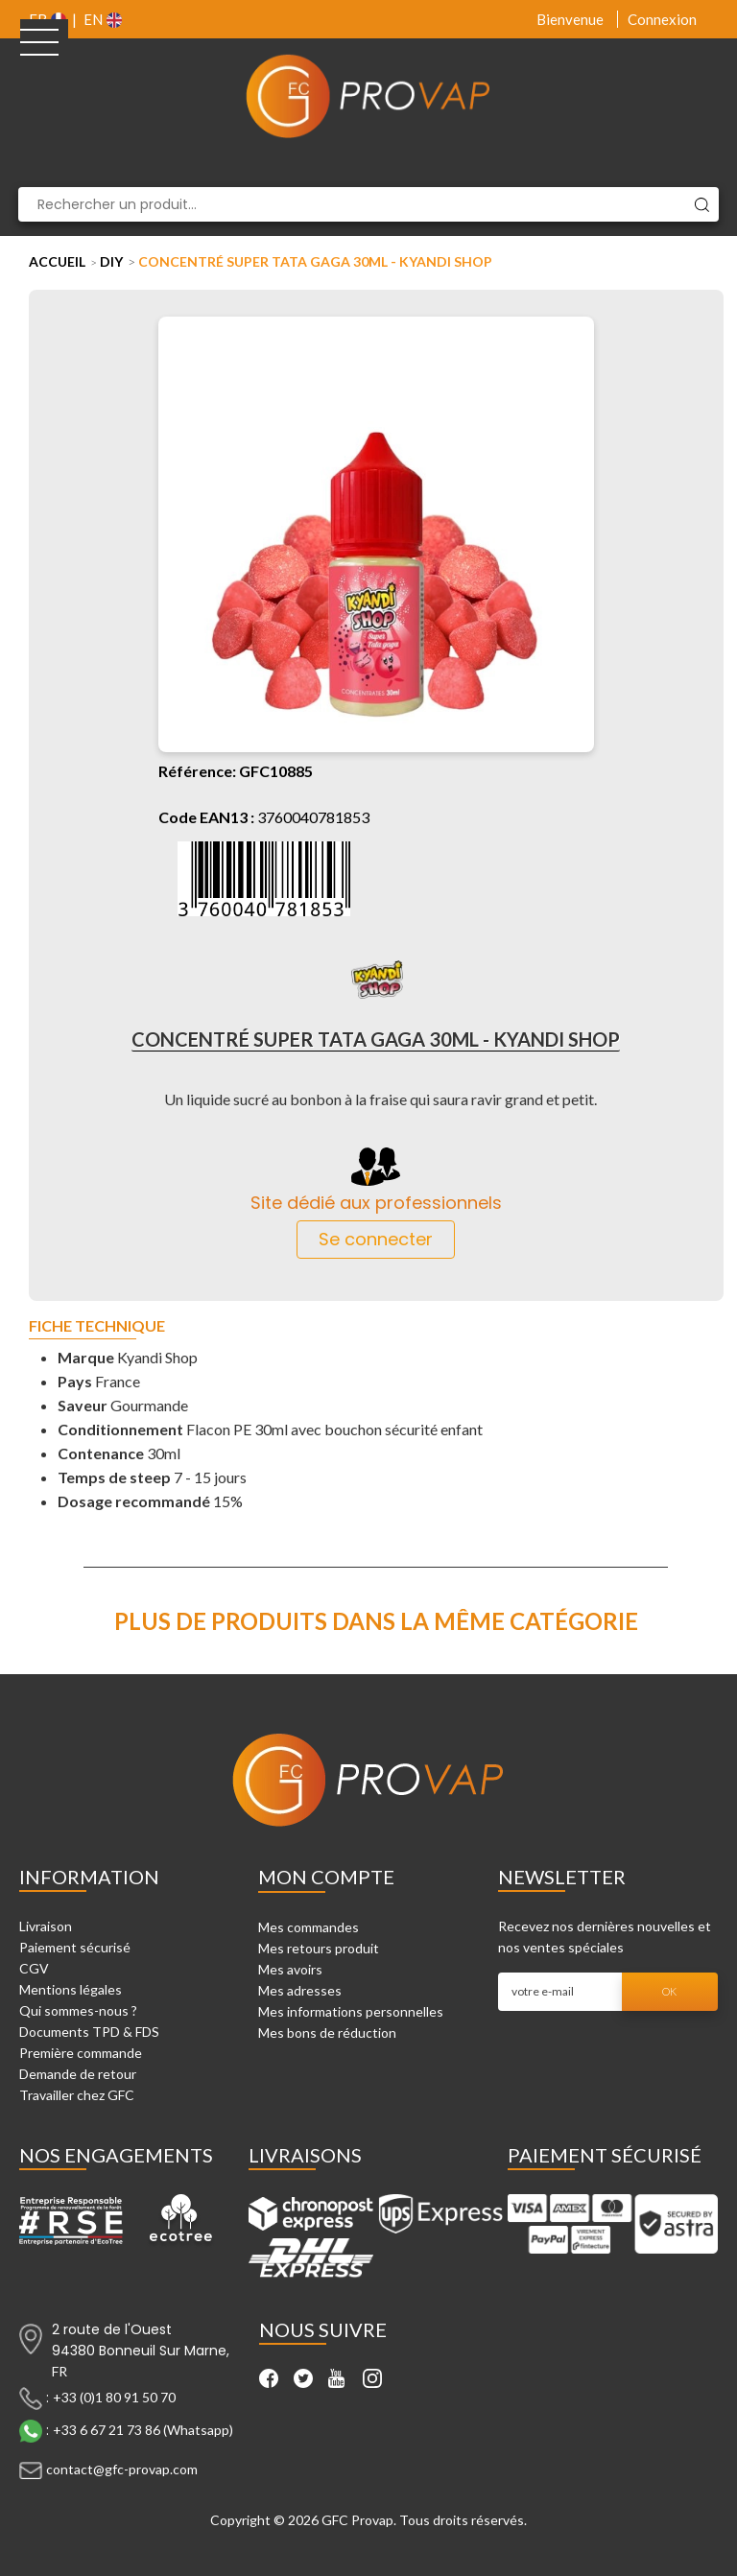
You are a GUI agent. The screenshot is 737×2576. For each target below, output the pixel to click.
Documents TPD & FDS (89, 2031)
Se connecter (376, 1239)
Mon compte (326, 1876)
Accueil (57, 261)
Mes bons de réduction (327, 2032)
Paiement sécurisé (75, 1947)
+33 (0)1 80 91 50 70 (114, 2397)
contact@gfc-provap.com (122, 2469)
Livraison (45, 1926)
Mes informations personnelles (350, 2011)
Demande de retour (77, 2074)
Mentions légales (70, 1989)
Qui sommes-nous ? (78, 2010)
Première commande (80, 2052)
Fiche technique (97, 1326)
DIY (111, 261)
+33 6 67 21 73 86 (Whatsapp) (143, 2430)
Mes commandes (308, 1927)
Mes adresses (300, 1990)
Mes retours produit (318, 1948)
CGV (34, 1968)
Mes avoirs (290, 1969)
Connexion (662, 19)
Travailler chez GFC (76, 2095)
